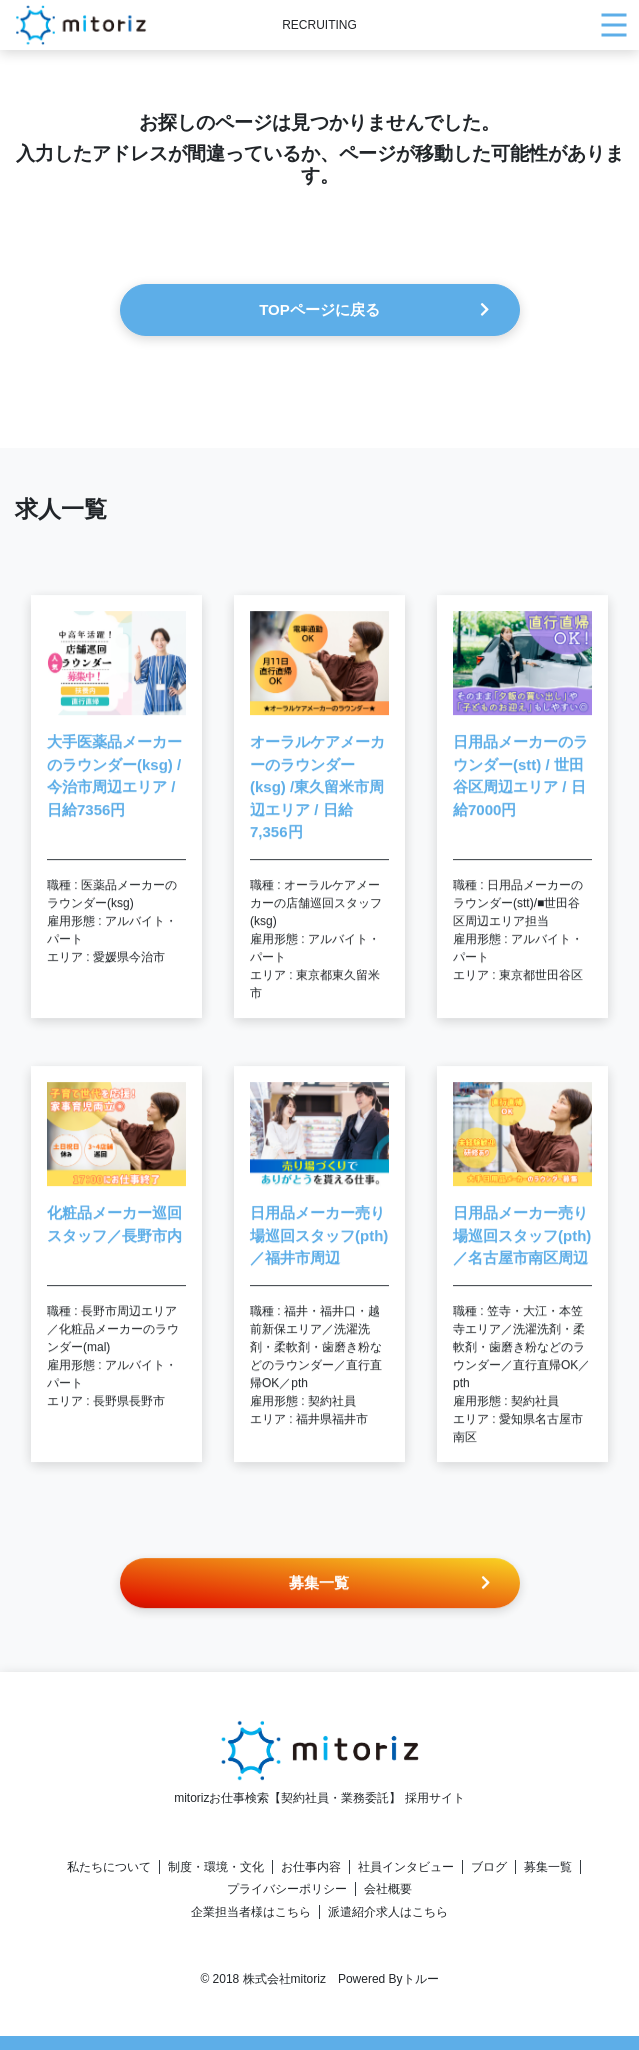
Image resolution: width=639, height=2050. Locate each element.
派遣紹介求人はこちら (388, 1912)
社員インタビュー (406, 1867)
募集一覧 (548, 1867)
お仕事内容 (311, 1867)
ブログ (489, 1867)
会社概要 (388, 1889)
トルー (421, 1979)
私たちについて (109, 1867)
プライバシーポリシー (287, 1889)
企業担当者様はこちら (251, 1912)
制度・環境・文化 (216, 1867)
